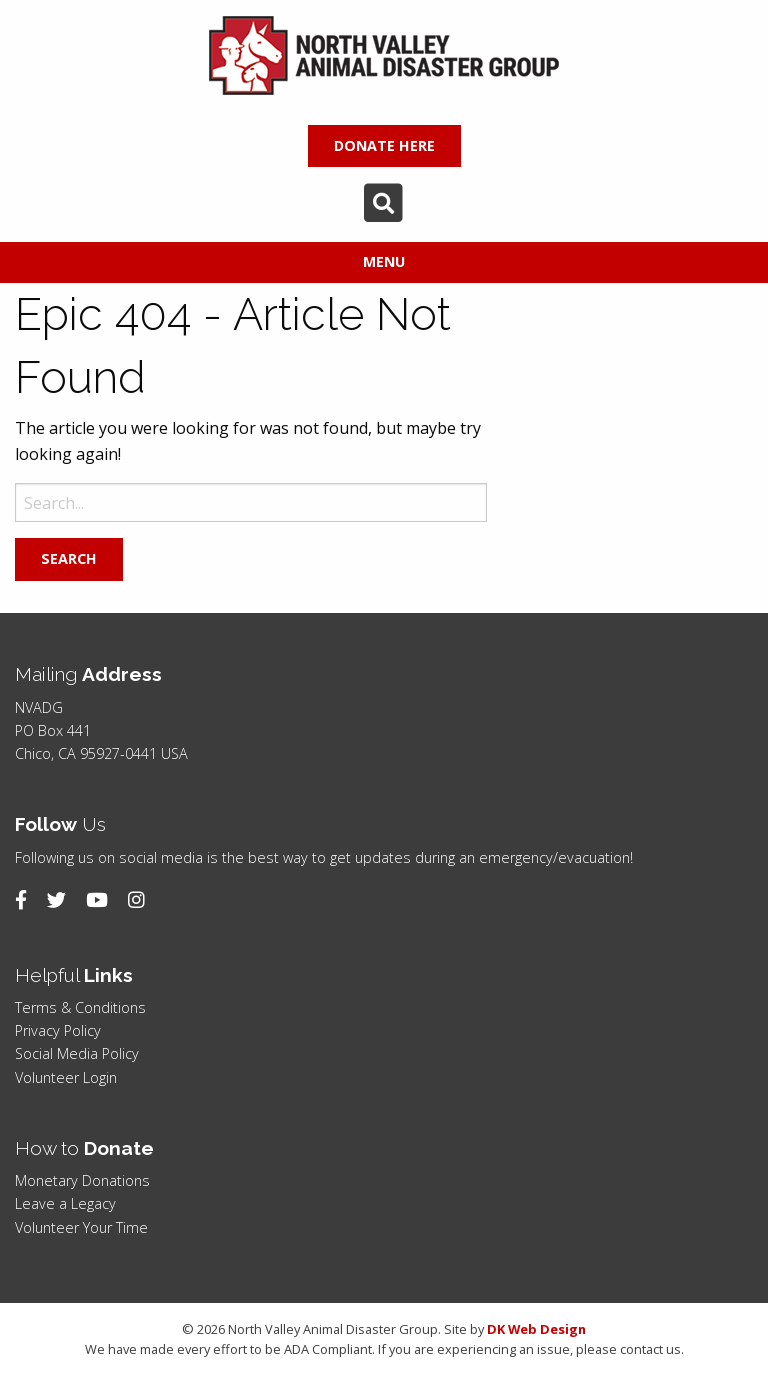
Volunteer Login (66, 1077)
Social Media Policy (77, 1053)
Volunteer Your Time (81, 1227)
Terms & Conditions (80, 1007)
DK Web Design (536, 1329)
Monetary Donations (82, 1180)
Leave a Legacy (65, 1203)
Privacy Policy (58, 1030)
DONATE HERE (384, 145)
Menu (384, 261)
